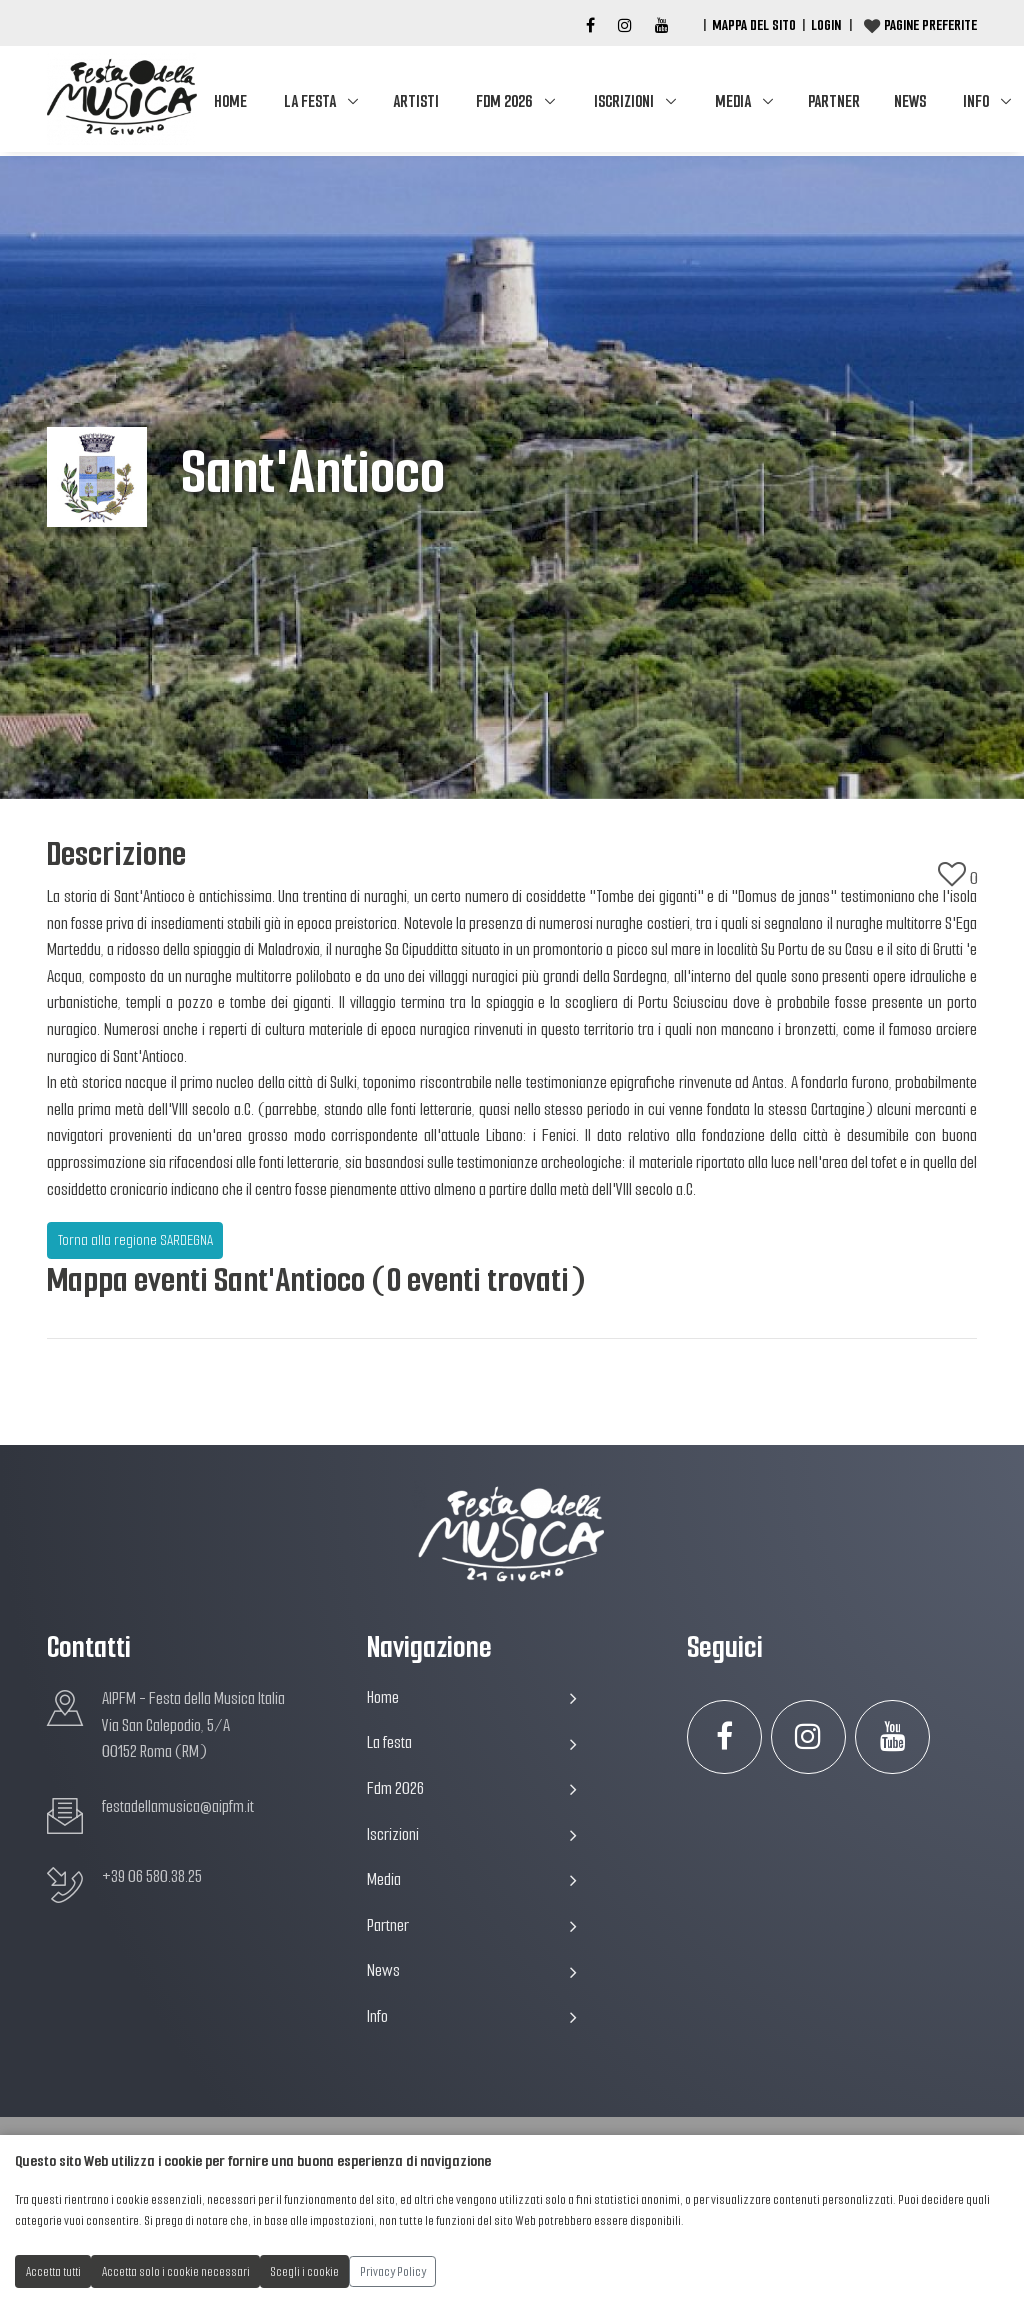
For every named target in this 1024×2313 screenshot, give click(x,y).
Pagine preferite (930, 25)
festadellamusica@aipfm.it (178, 1806)
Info (472, 2016)
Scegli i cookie (305, 2271)
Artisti (416, 101)
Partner (834, 101)
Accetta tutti (53, 2271)
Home (230, 101)
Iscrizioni (624, 101)
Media (733, 101)
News (910, 101)
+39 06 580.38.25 (152, 1876)
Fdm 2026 (504, 101)
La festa (310, 101)
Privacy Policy (393, 2271)
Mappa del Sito (754, 25)
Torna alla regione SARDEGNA (135, 1240)
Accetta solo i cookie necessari (176, 2271)
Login (826, 25)
